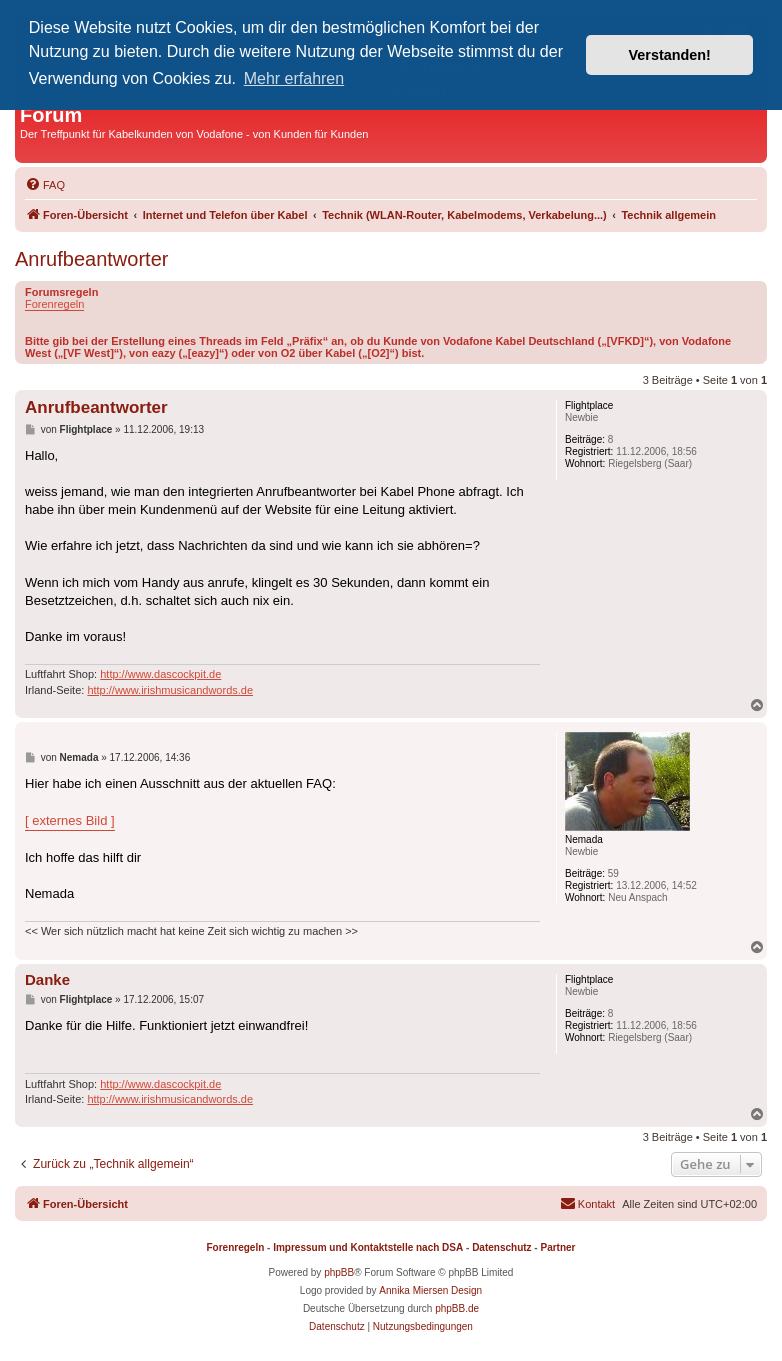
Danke (47, 979)
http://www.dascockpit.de (160, 674)
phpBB (339, 1272)
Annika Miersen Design (430, 1290)
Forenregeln (54, 304)
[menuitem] (45, 185)
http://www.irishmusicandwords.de (170, 690)
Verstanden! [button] (670, 55)
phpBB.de (457, 1308)
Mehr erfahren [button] (294, 78)
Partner (557, 1247)
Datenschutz (501, 1247)
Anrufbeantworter (91, 259)
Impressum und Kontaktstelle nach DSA (368, 1247)
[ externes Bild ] (70, 820)
